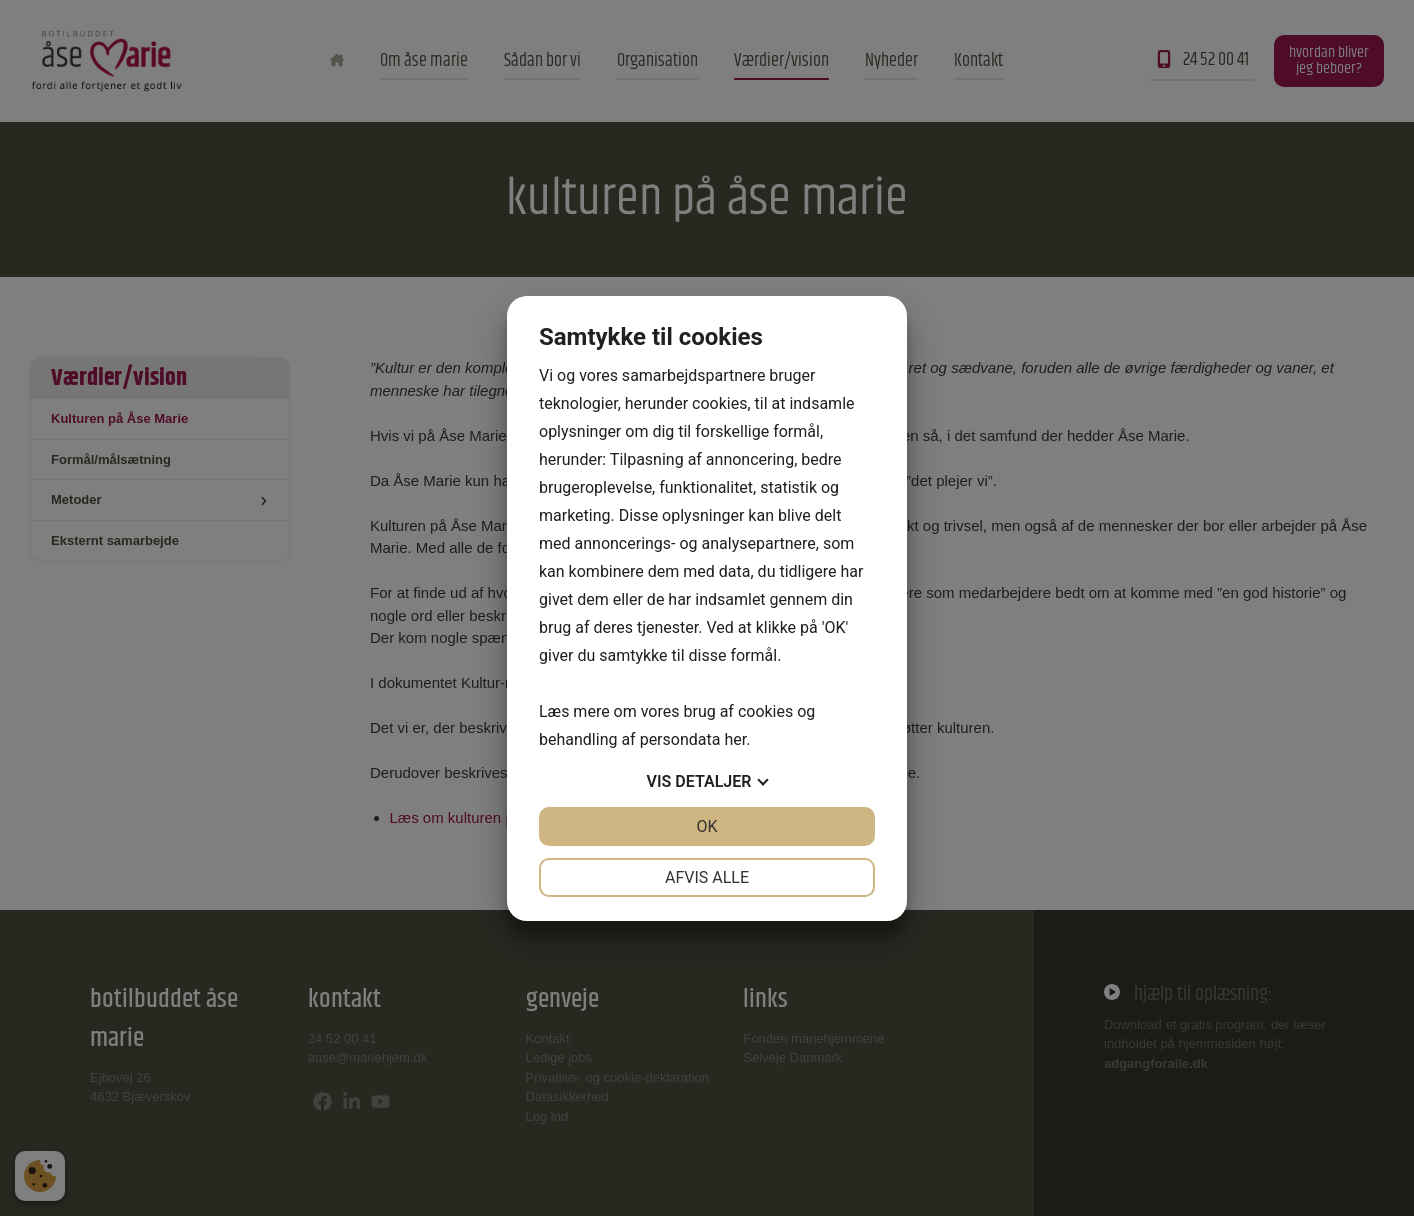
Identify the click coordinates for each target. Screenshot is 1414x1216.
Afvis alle (707, 877)
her (735, 739)
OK (706, 826)
